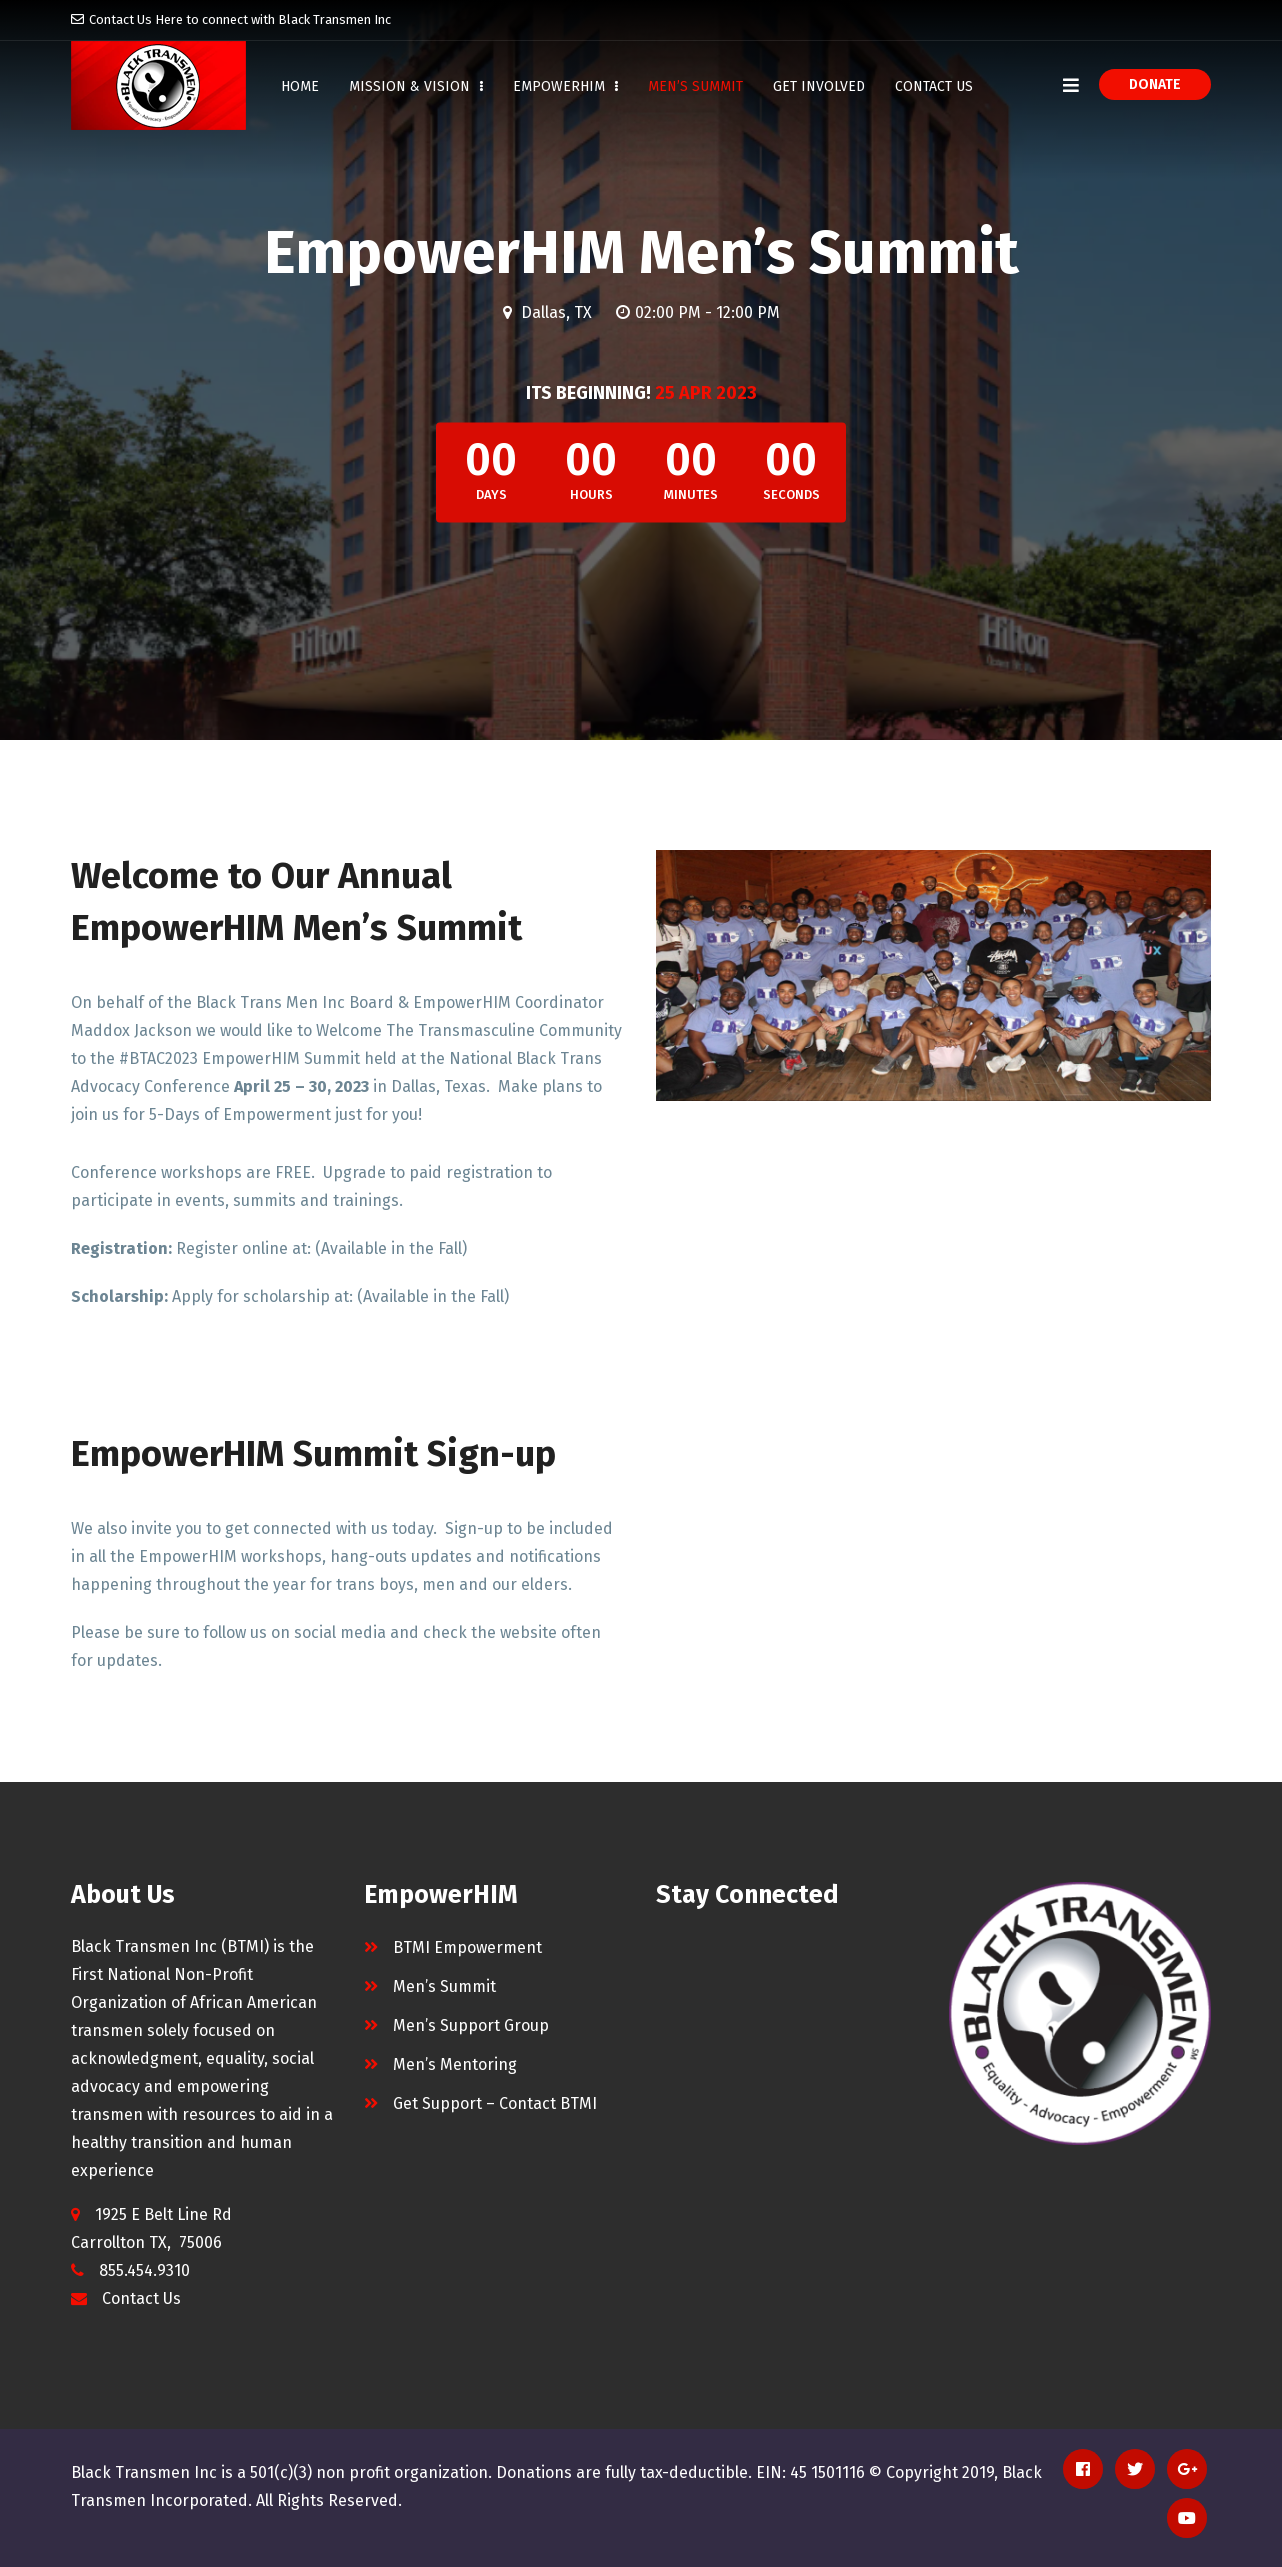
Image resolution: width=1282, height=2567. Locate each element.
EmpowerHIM (565, 86)
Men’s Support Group (471, 2025)
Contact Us (934, 86)
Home (300, 86)
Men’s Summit (695, 86)
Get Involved (819, 86)
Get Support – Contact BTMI (495, 2103)
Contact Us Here (136, 19)
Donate (1155, 84)
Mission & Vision (416, 86)
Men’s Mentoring (455, 2064)
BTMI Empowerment (467, 1947)
